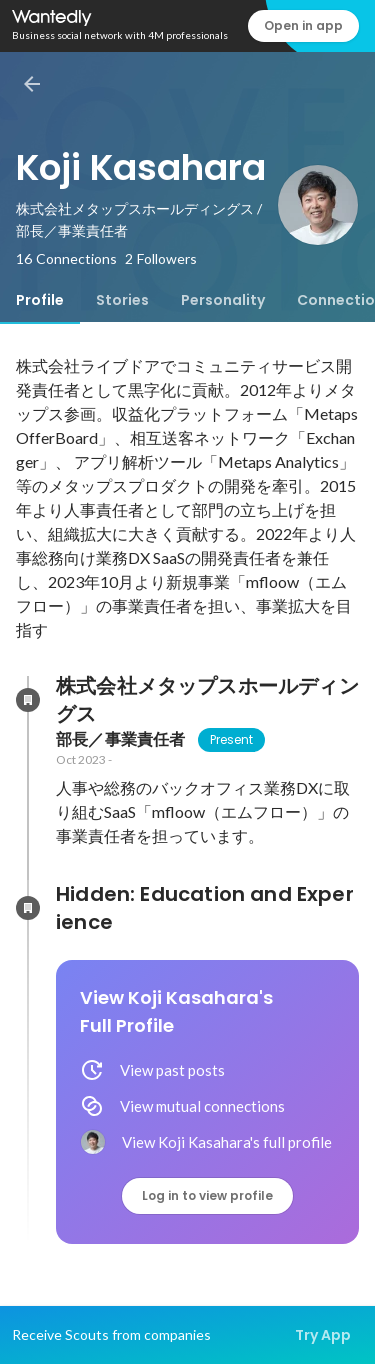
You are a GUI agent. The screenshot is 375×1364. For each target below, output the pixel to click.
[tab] (40, 300)
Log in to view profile (207, 1195)
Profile (40, 300)
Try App (323, 1335)
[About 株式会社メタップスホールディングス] (28, 700)
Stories (122, 300)
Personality (223, 300)
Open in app (303, 25)
